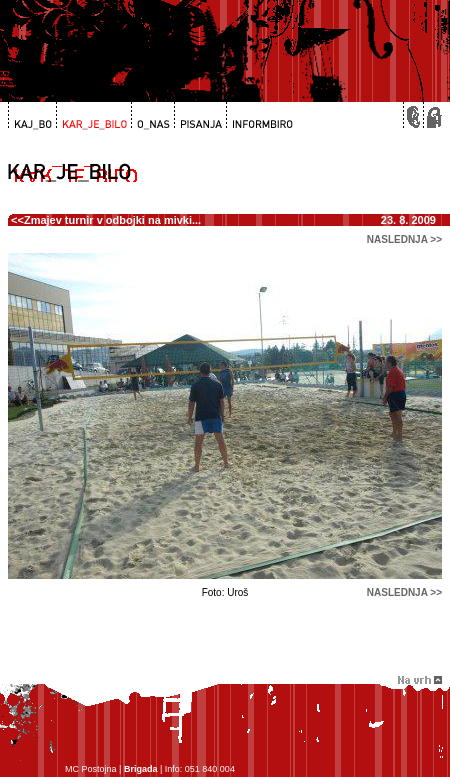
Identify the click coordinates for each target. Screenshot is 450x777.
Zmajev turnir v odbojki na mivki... (112, 220)
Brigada (141, 769)
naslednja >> (404, 239)
